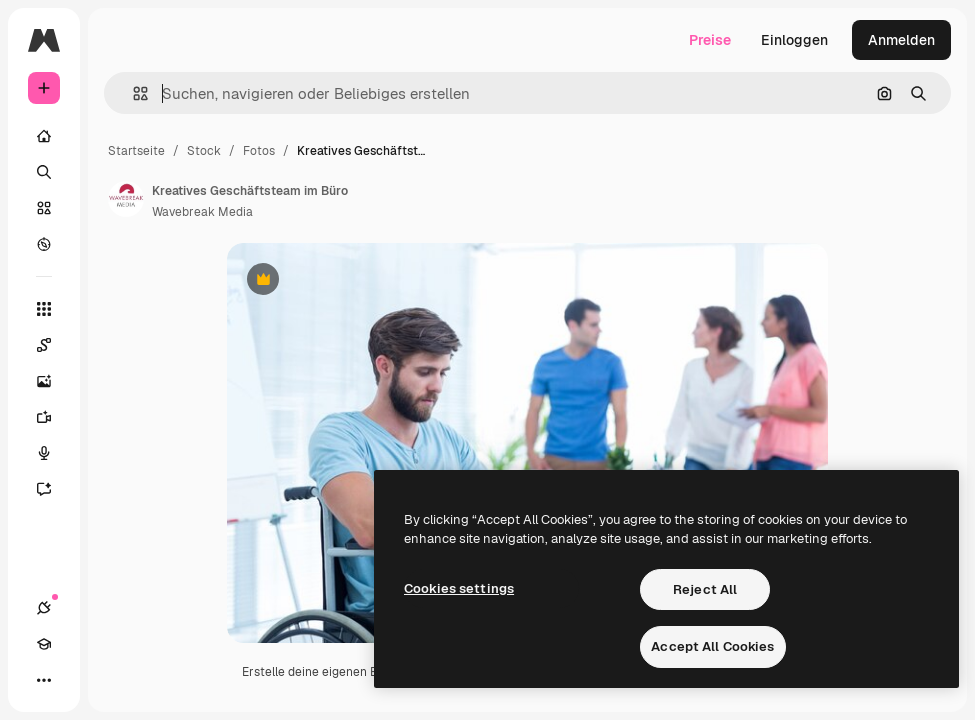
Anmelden (901, 40)
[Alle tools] (44, 309)
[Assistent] (44, 489)
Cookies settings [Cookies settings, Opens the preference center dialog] (459, 588)
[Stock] (44, 208)
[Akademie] (44, 644)
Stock (204, 151)
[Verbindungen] (44, 608)
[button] (132, 93)
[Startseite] (44, 136)
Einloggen (794, 40)
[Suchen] (44, 172)
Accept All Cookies (712, 646)
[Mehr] (44, 680)
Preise (710, 40)
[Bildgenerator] (44, 381)
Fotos (259, 151)
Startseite (136, 151)
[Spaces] (44, 345)
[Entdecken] (44, 244)
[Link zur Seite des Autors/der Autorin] (126, 199)
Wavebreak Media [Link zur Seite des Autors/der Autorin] (202, 212)
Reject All (705, 589)
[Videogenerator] (44, 417)
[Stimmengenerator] (44, 453)
